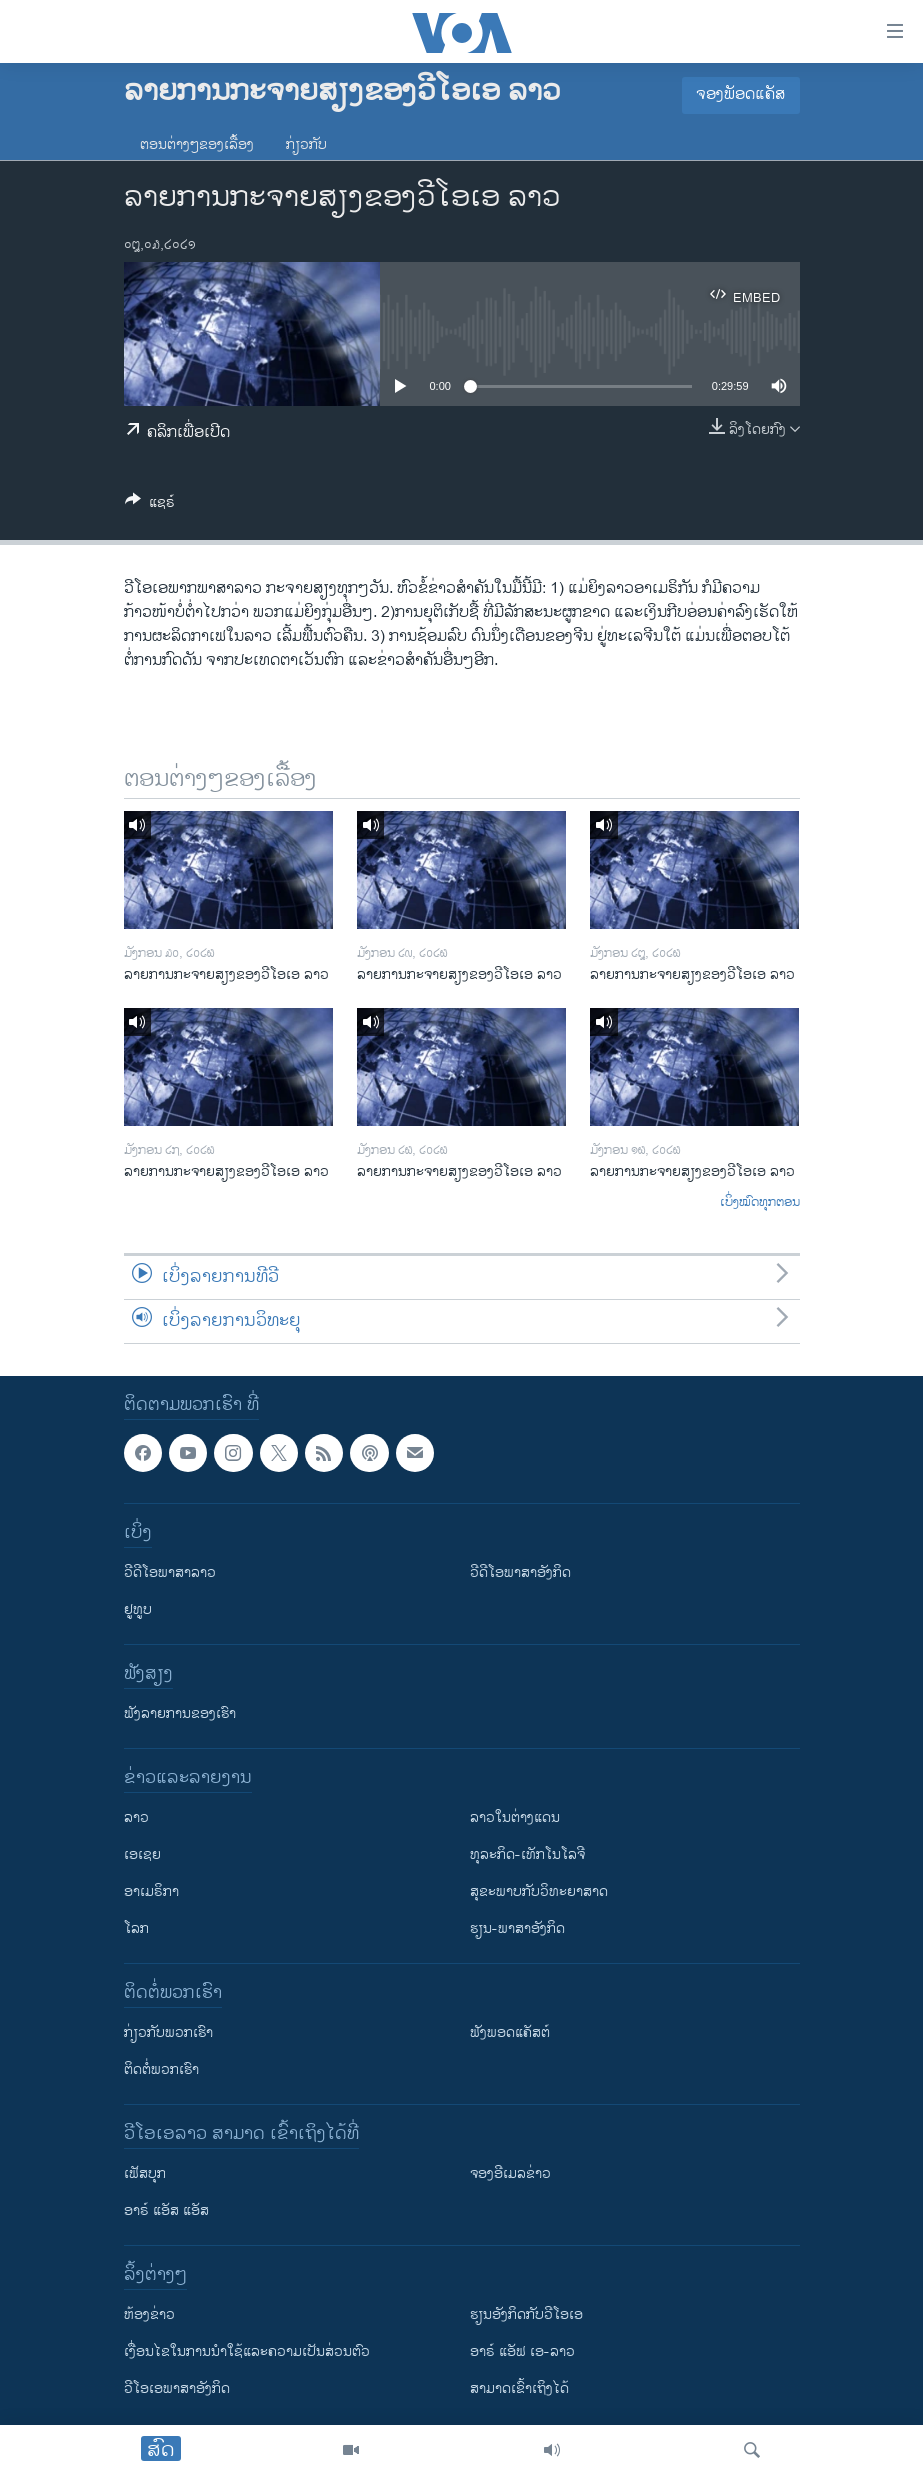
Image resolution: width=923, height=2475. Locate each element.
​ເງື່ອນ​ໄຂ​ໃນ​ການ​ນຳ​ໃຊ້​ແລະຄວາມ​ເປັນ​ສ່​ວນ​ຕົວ (247, 2351)
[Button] (150, 505)
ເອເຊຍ (142, 1854)
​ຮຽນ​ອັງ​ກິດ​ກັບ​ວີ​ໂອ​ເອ (526, 2314)
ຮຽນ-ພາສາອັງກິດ (517, 1928)
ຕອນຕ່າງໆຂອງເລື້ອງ (197, 144)
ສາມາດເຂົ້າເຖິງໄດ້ (519, 2388)
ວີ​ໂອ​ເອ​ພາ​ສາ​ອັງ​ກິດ (177, 2388)
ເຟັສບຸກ (145, 2173)
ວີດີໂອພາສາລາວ (170, 1572)
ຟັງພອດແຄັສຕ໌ (510, 2032)
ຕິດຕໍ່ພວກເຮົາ (161, 2069)
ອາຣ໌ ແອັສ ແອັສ (166, 2210)
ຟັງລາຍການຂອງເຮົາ (180, 1713)
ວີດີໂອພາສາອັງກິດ (520, 1572)
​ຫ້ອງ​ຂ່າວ (149, 2314)
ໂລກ (136, 1928)
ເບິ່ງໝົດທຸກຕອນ (760, 1203)
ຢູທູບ (138, 1609)
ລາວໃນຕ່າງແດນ (515, 1817)
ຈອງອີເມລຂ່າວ (510, 2173)
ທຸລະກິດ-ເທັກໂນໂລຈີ (527, 1854)
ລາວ (136, 1817)
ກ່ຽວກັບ (306, 144)
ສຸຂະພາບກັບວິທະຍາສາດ (539, 1891)
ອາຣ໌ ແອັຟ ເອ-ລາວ (522, 2351)
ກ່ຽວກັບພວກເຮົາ (168, 2032)
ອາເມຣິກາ (151, 1891)
